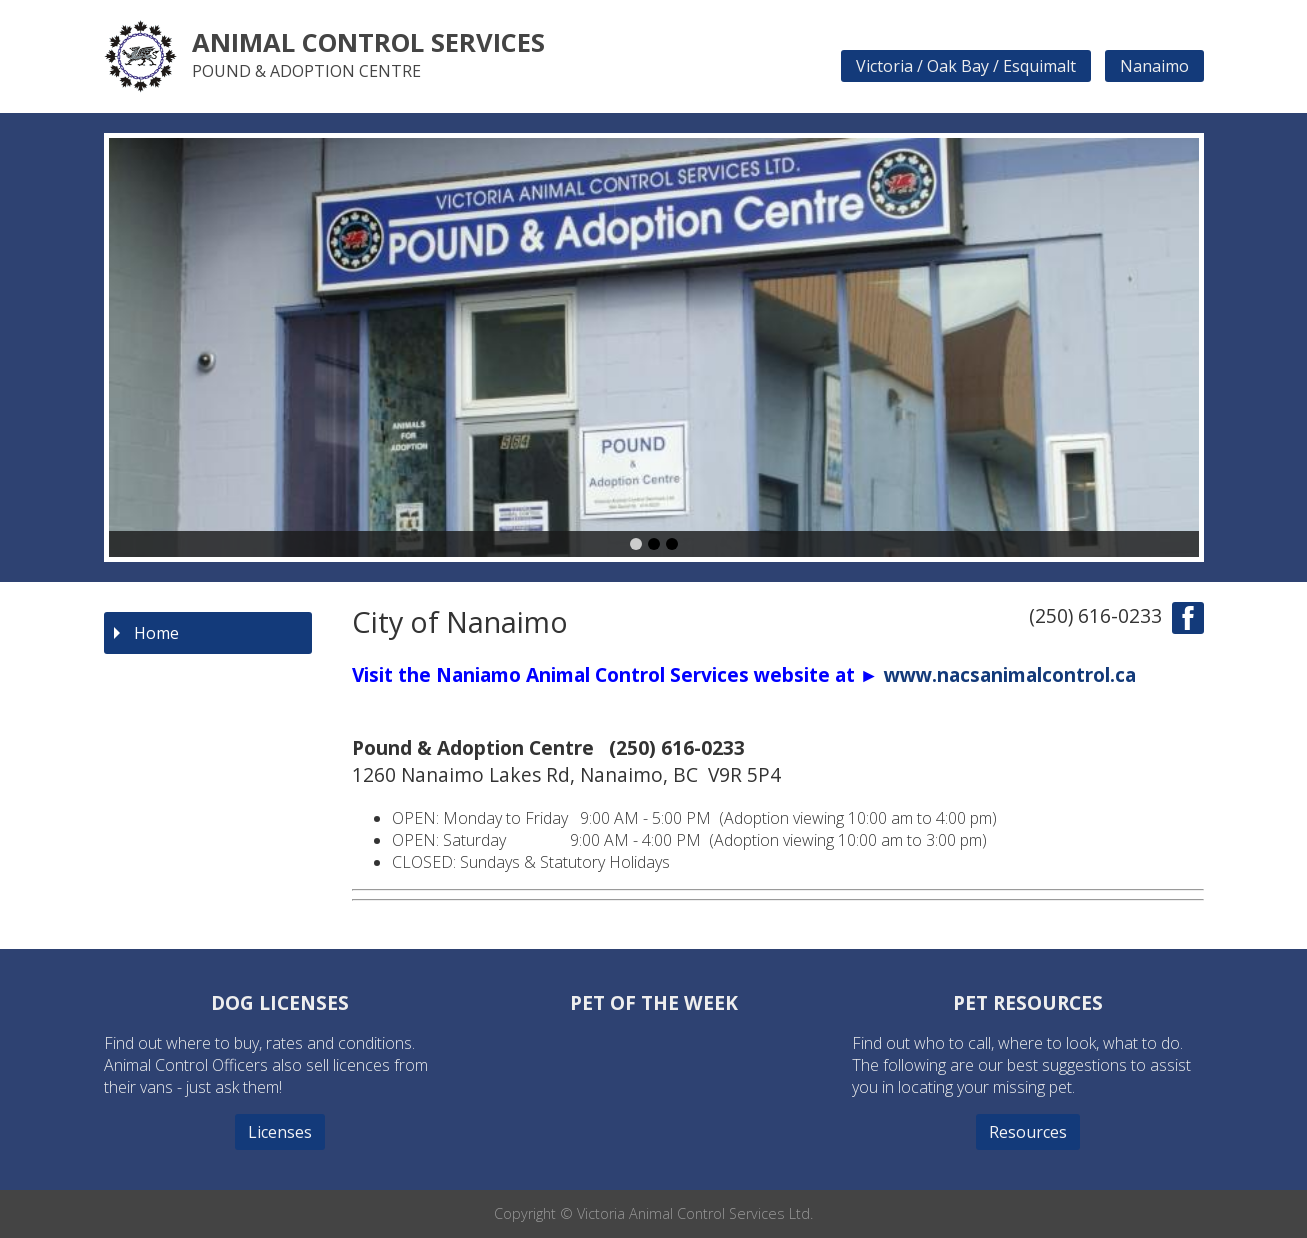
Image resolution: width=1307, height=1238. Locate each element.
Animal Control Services (368, 42)
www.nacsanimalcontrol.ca (1010, 674)
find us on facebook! (1188, 618)
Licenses (280, 1132)
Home (156, 633)
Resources (1028, 1132)
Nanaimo (1154, 66)
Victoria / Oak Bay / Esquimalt (966, 66)
